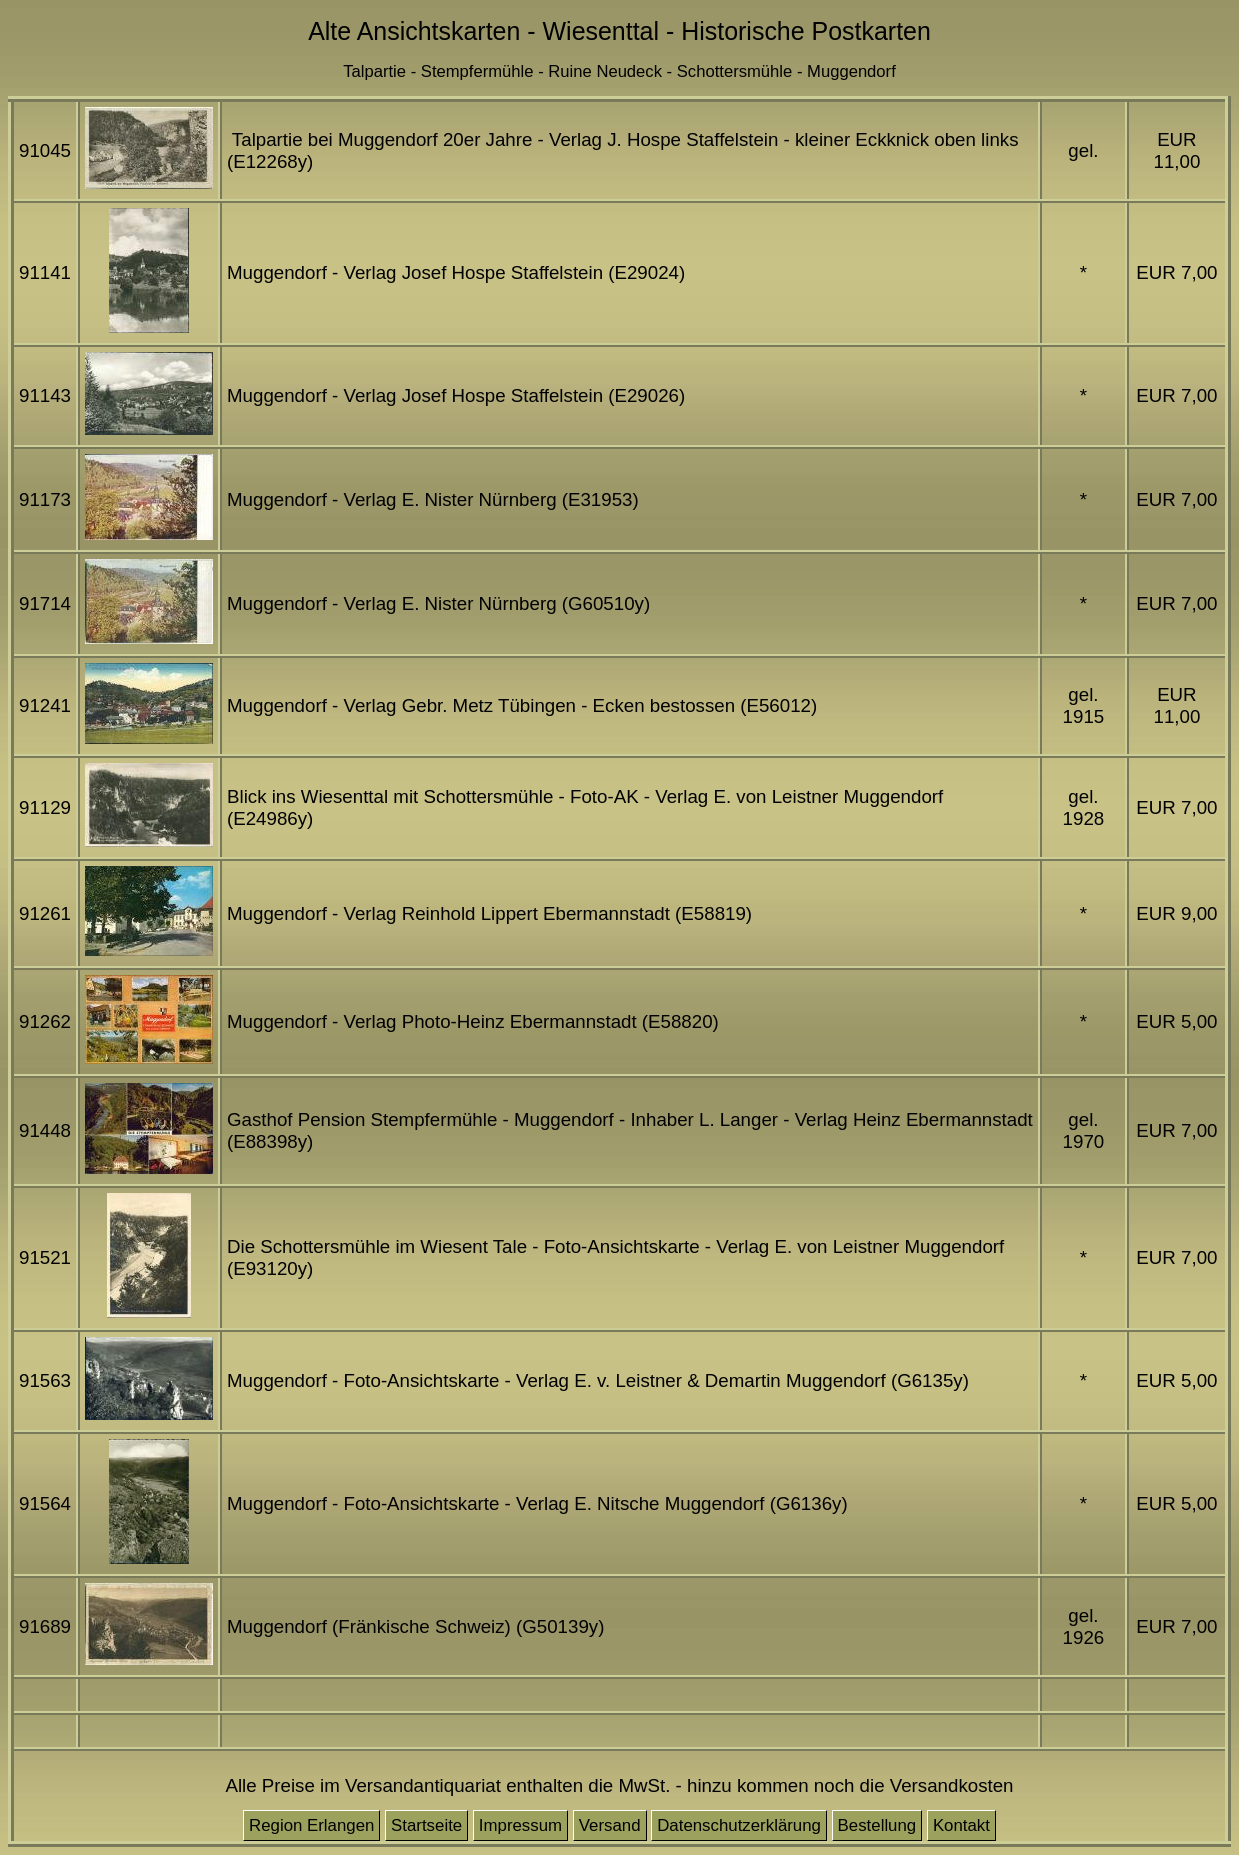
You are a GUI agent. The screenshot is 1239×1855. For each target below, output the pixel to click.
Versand (610, 1825)
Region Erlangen (311, 1825)
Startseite (426, 1825)
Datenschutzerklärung (739, 1825)
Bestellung (877, 1825)
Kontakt (961, 1825)
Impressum (520, 1825)
